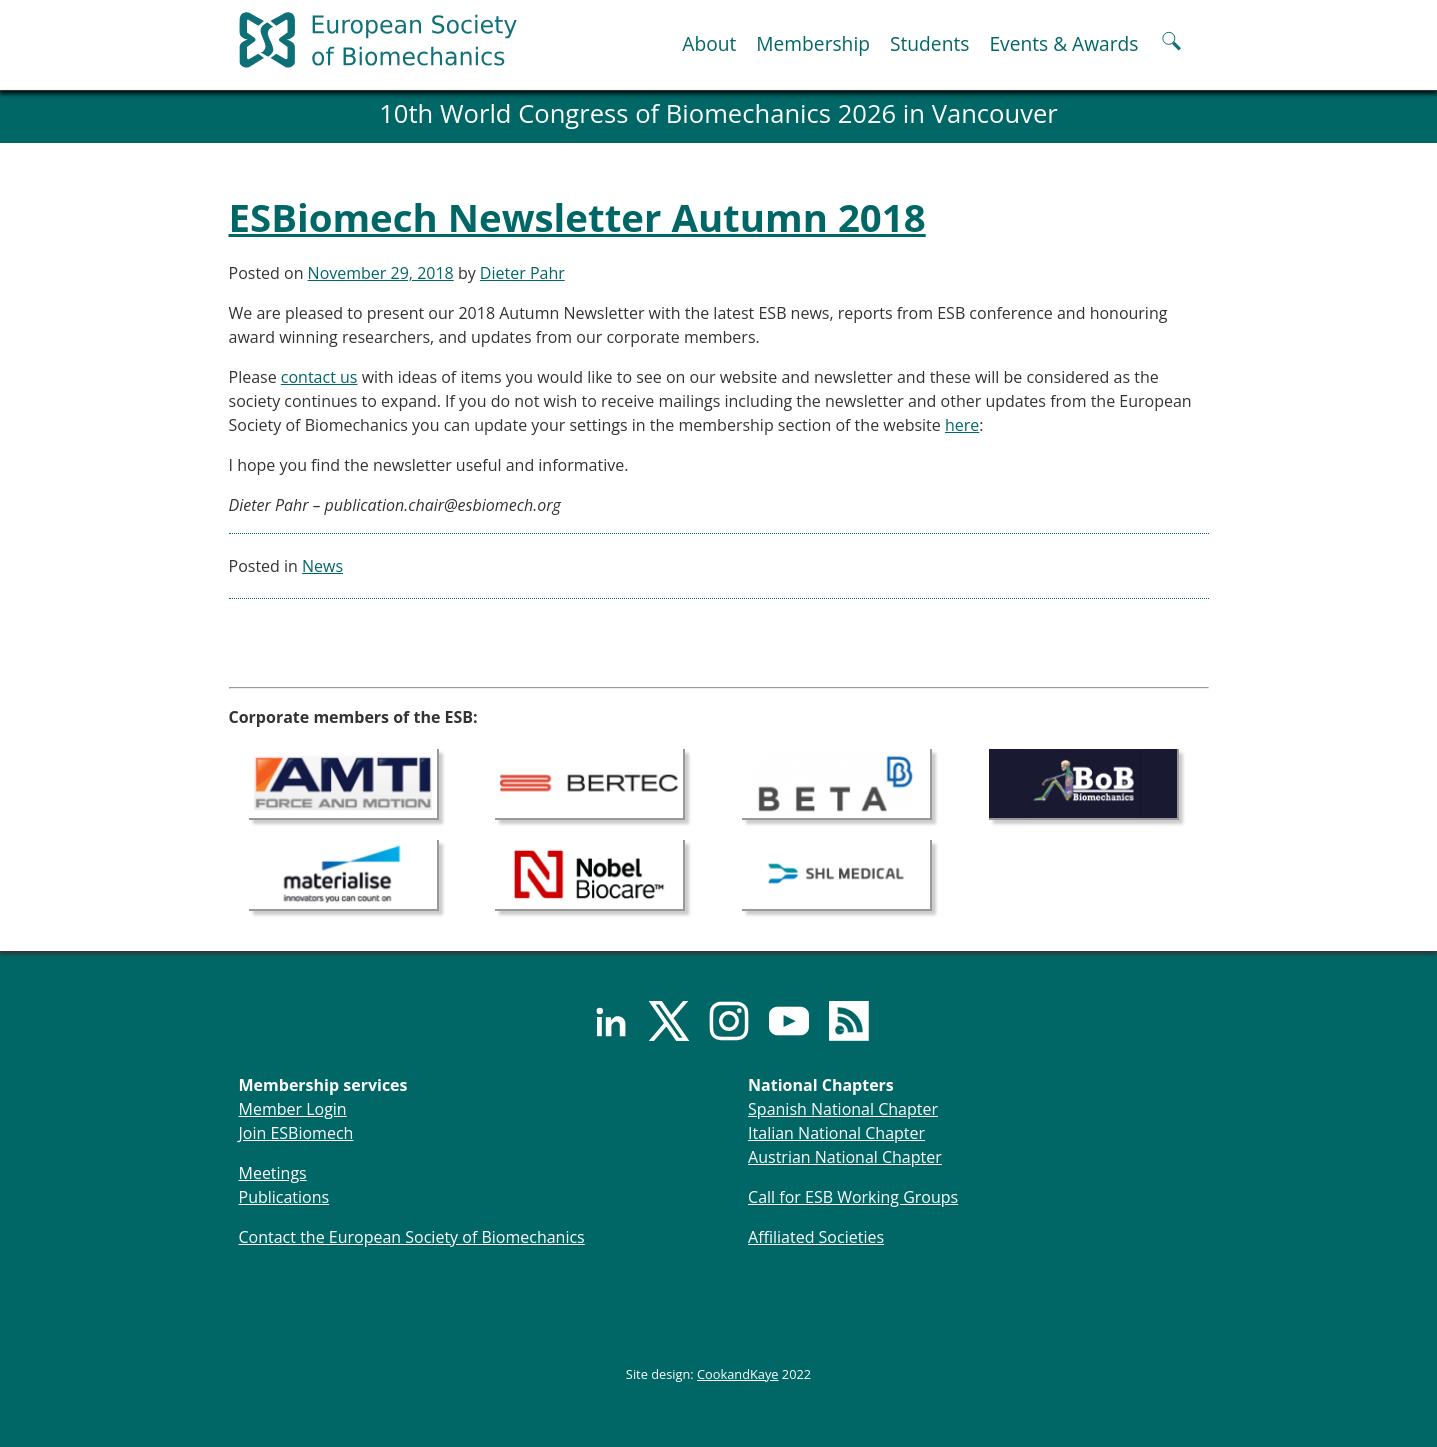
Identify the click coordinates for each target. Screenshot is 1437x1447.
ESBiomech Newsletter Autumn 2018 (577, 217)
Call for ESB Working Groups (853, 1197)
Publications (284, 1197)
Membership (813, 43)
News (322, 566)
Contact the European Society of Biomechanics (412, 1237)
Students (929, 43)
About (709, 43)
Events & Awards (1063, 43)
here (962, 425)
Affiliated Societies (816, 1237)
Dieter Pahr (522, 273)
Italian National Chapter (836, 1133)
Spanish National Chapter (843, 1109)
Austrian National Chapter (845, 1157)
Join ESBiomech (296, 1133)
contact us (319, 377)
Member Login (293, 1109)
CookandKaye (738, 1374)
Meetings (273, 1173)
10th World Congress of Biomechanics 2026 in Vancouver (718, 113)
